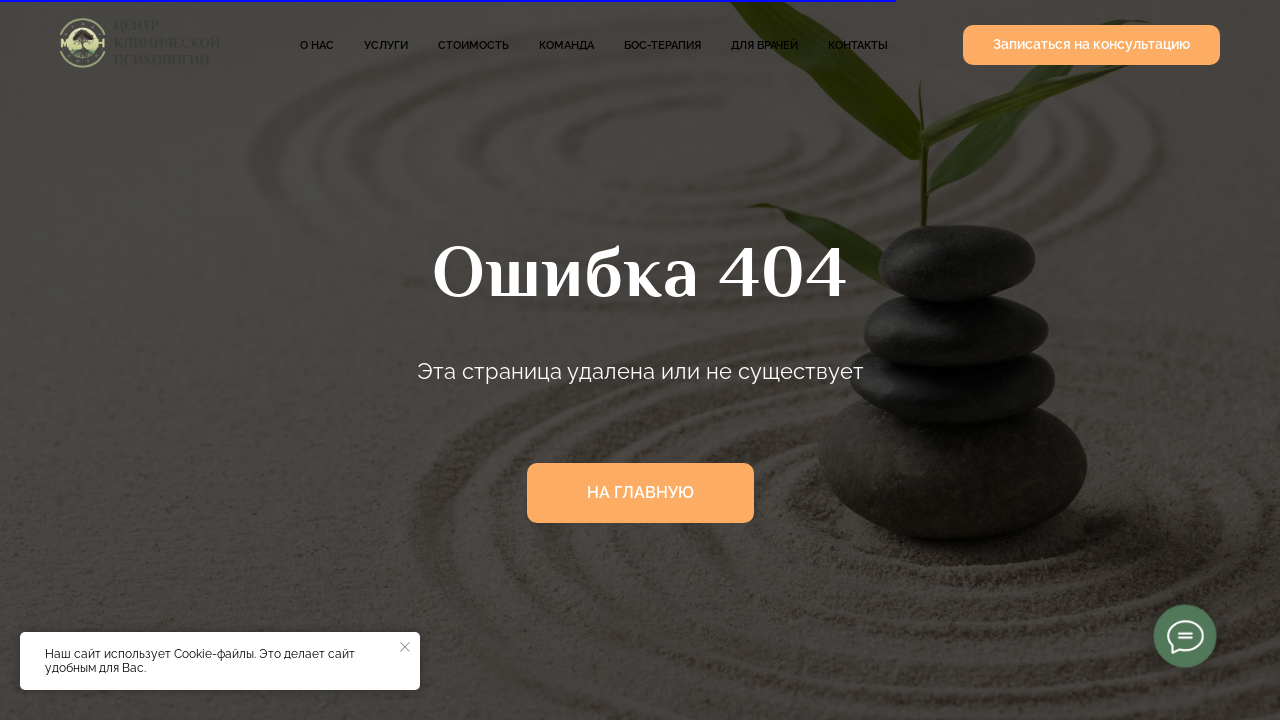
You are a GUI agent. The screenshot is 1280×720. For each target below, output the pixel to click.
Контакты (858, 45)
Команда (566, 45)
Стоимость (473, 45)
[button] (1091, 45)
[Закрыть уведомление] (405, 647)
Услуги (386, 45)
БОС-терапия (662, 45)
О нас (317, 45)
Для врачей (764, 45)
